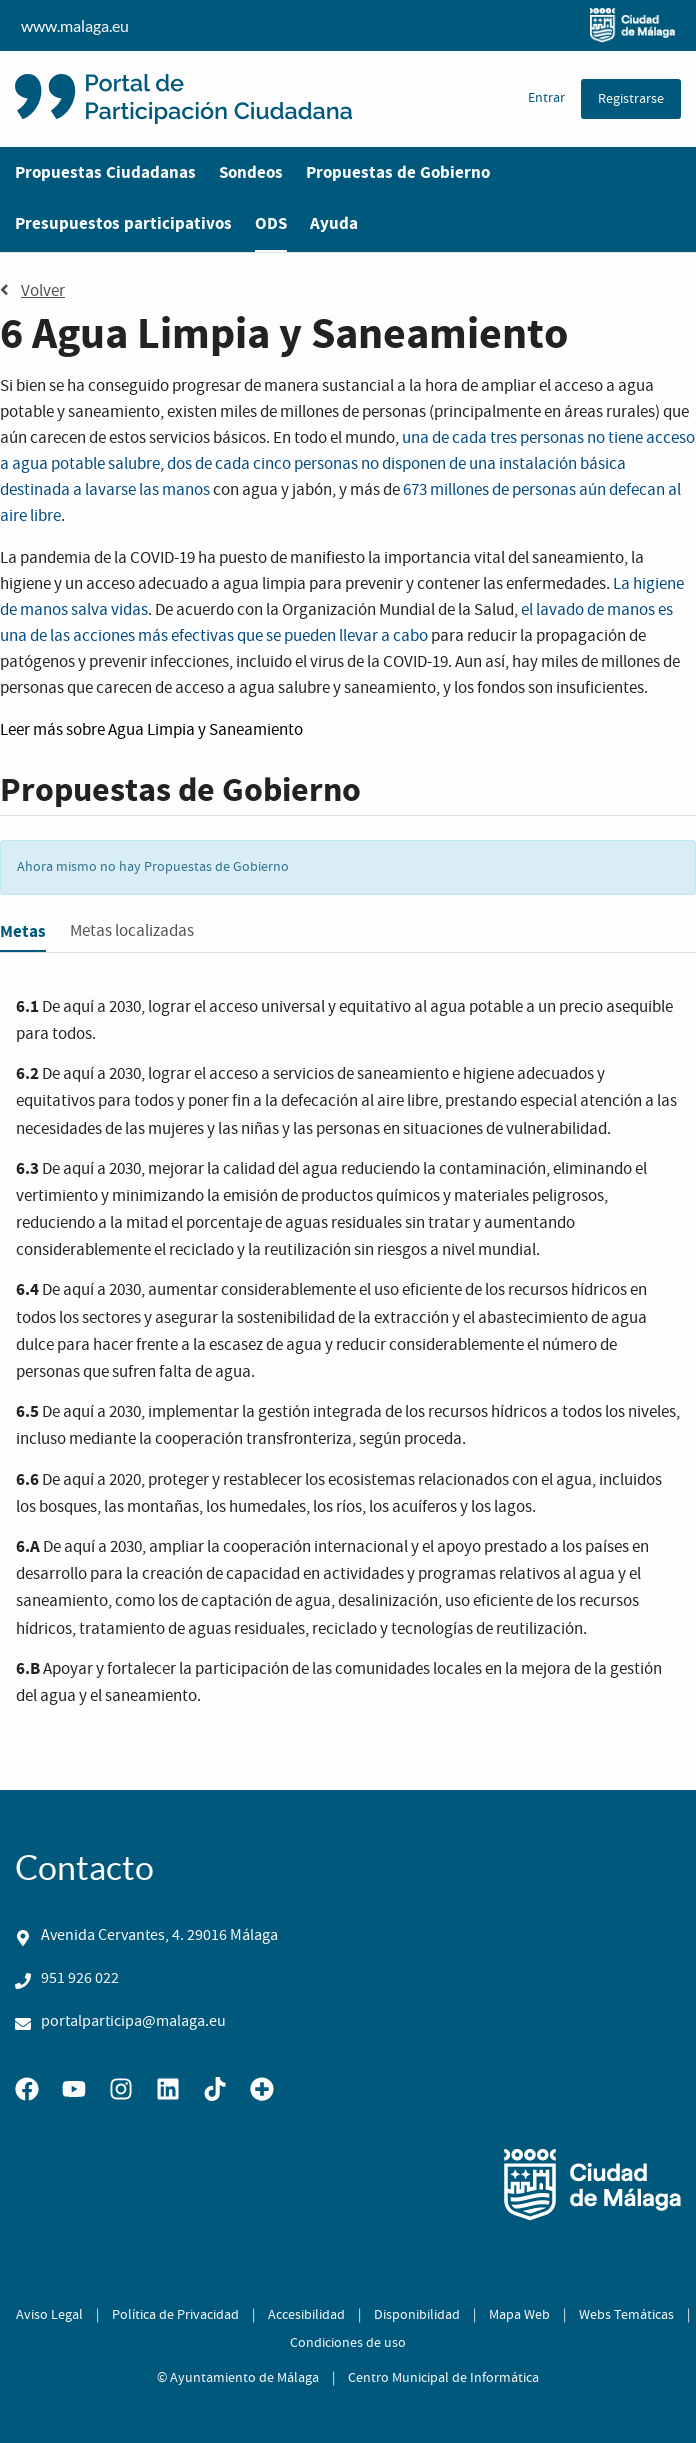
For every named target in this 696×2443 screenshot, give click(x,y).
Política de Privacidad (175, 2315)
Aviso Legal (49, 2315)
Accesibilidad (306, 2315)
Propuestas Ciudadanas (105, 172)
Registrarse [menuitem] (631, 99)
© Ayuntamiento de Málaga (238, 2378)
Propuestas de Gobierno (398, 172)
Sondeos (251, 172)
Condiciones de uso (348, 2343)
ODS (271, 223)
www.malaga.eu (348, 25)
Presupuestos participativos (123, 223)
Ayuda (334, 223)
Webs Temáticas (626, 2315)
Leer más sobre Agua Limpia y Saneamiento (151, 730)
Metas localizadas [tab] (132, 931)
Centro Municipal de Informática (443, 2378)
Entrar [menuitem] (546, 98)
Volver (32, 291)
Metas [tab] (23, 931)
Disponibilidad (417, 2315)
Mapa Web (519, 2315)
